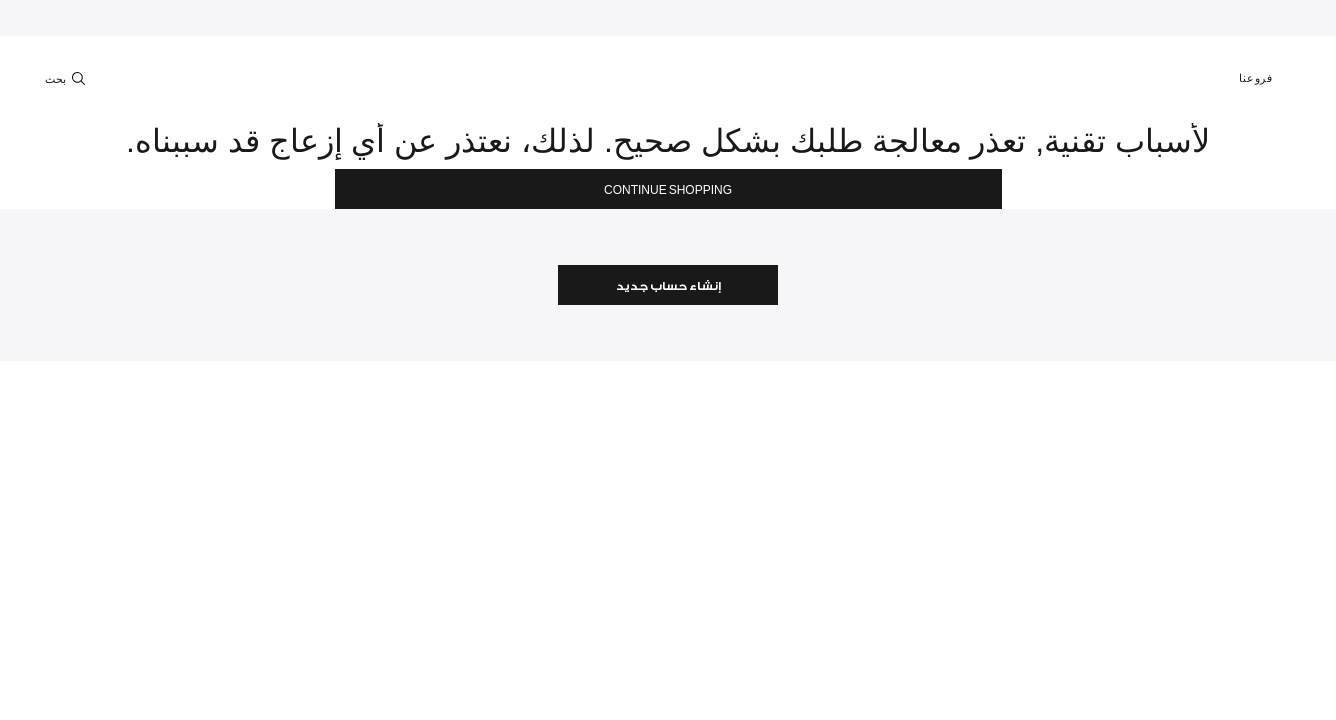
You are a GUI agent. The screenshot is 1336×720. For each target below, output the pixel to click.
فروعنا (1265, 78)
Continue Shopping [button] (668, 190)
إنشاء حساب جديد (668, 286)
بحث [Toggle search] (67, 78)
